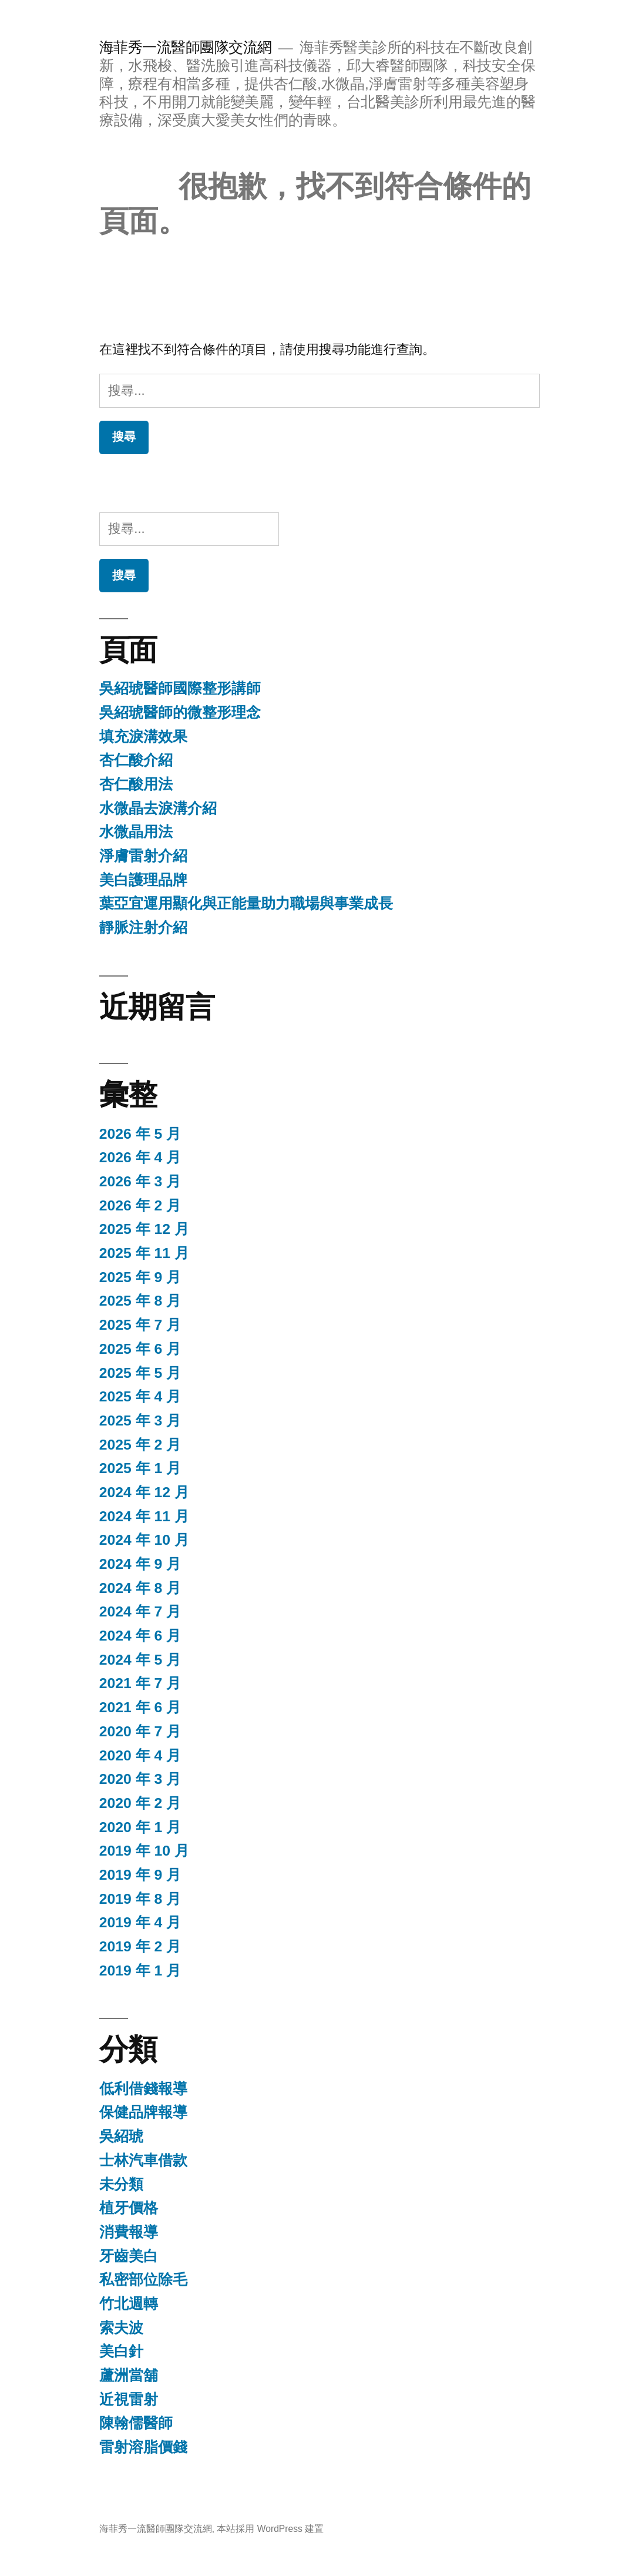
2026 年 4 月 (140, 1157)
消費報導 (128, 2232)
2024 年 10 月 (144, 1540)
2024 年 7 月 (140, 1611)
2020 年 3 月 (140, 1779)
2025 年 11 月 (144, 1253)
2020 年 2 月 (140, 1803)
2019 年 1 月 (140, 1970)
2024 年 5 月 (140, 1660)
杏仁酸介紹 (136, 760)
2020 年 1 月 (140, 1827)
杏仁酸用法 (136, 784)
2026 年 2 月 (140, 1205)
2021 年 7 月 (140, 1683)
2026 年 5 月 (140, 1134)
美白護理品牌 (143, 880)
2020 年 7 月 (140, 1731)
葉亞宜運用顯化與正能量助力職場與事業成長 (246, 903)
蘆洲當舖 (128, 2375)
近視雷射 (128, 2399)
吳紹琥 (121, 2136)
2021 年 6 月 (140, 1707)
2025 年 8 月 (140, 1301)
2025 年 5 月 (140, 1373)
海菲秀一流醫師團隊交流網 (185, 47)
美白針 (121, 2351)
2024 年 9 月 (140, 1564)
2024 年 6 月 (140, 1635)
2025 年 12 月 (144, 1229)
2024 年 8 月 (140, 1588)
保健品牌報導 (143, 2112)
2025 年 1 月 (140, 1468)
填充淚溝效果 (143, 736)
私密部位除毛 (143, 2279)
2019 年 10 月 (144, 1851)
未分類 (121, 2184)
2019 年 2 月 (140, 1946)
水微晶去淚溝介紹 (158, 808)
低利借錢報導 (143, 2089)
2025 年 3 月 (140, 1420)
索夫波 (121, 2328)
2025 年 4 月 (140, 1396)
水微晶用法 (136, 832)
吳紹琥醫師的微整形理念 (180, 712)
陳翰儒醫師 (136, 2423)
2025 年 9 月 (140, 1277)
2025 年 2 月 (140, 1445)
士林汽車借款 (143, 2160)
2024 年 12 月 (144, 1492)
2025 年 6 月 (140, 1349)
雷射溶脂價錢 (143, 2447)
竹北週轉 (128, 2304)
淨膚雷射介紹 (143, 856)
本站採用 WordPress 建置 (270, 2529)
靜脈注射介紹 (143, 927)
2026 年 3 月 (140, 1181)
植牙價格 (128, 2208)
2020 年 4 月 (140, 1755)
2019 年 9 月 (140, 1875)
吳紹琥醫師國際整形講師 (180, 688)
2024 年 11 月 (144, 1516)
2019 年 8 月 (140, 1899)
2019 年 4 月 (140, 1922)
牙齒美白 (128, 2256)
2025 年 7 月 (140, 1325)
